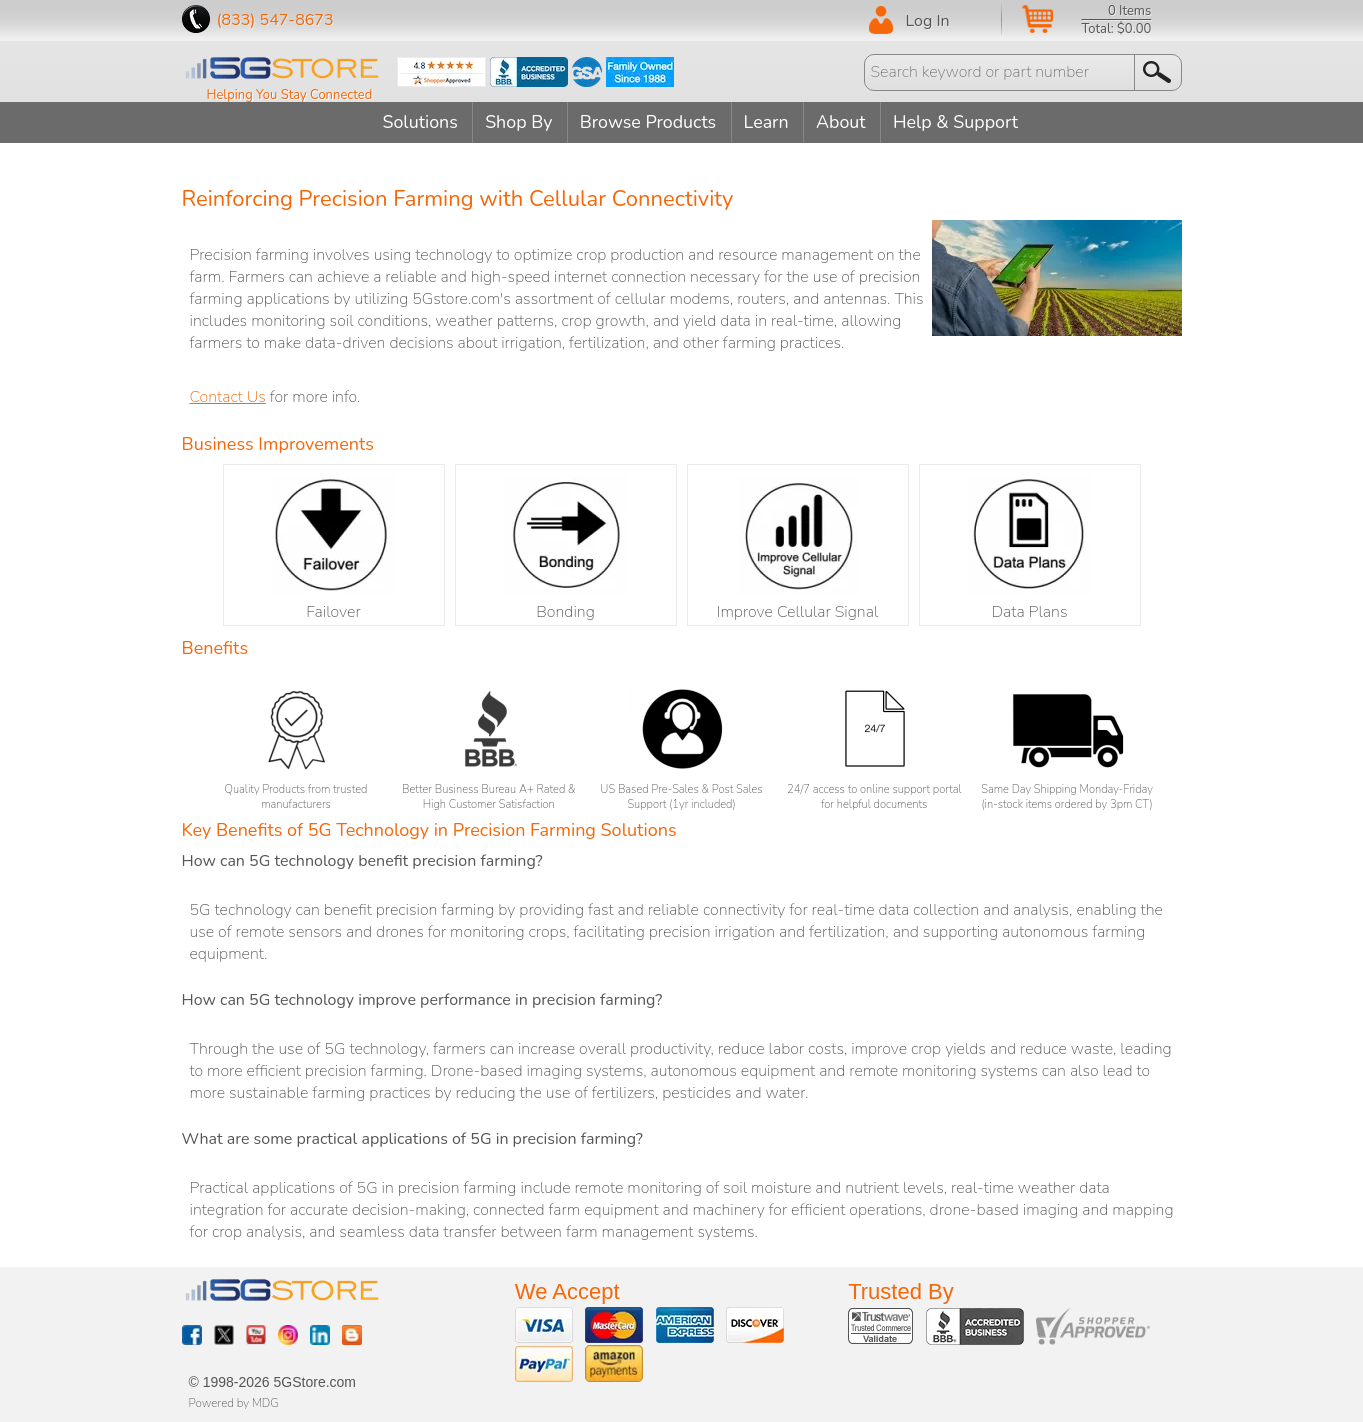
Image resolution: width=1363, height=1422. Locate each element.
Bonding (566, 548)
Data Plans (1030, 548)
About (845, 122)
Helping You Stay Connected (290, 95)
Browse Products (648, 122)
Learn (768, 122)
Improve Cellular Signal (798, 548)
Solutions (415, 122)
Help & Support (962, 122)
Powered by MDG (234, 1402)
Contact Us (228, 396)
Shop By (516, 122)
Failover (334, 548)
